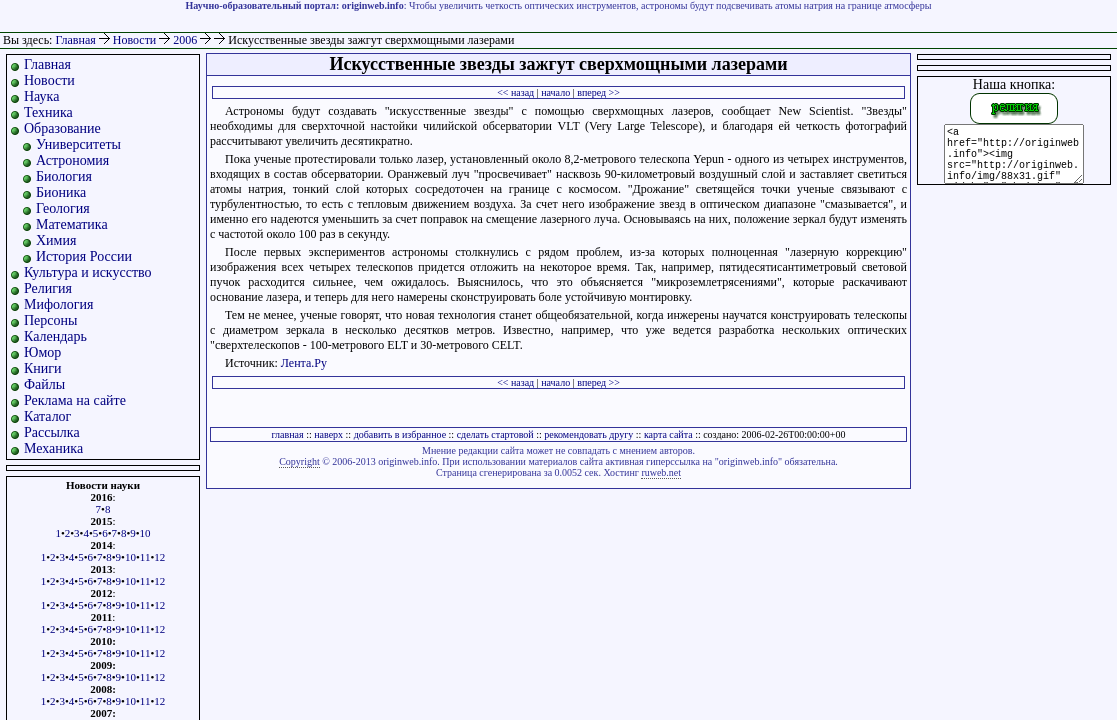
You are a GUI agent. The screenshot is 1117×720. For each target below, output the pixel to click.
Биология (64, 176)
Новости (136, 40)
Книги (43, 368)
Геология (63, 208)
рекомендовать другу (588, 434)
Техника (48, 112)
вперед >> (598, 92)
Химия (56, 240)
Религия (48, 288)
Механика (53, 448)
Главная (75, 40)
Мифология (59, 304)
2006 (186, 40)
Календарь (55, 336)
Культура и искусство (88, 272)
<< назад (515, 92)
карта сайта (668, 434)
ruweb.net (661, 472)
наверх (328, 434)
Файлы (44, 384)
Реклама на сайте (75, 400)
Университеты (78, 144)
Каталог (47, 416)
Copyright (299, 461)
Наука (41, 96)
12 (159, 557)
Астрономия (72, 160)
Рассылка (52, 432)
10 (145, 533)
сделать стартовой (495, 434)
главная (287, 434)
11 (145, 557)
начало (555, 92)
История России (84, 256)
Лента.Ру (304, 363)
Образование (62, 128)
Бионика (61, 192)
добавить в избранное (400, 434)
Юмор (42, 352)
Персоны (50, 320)
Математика (72, 224)
